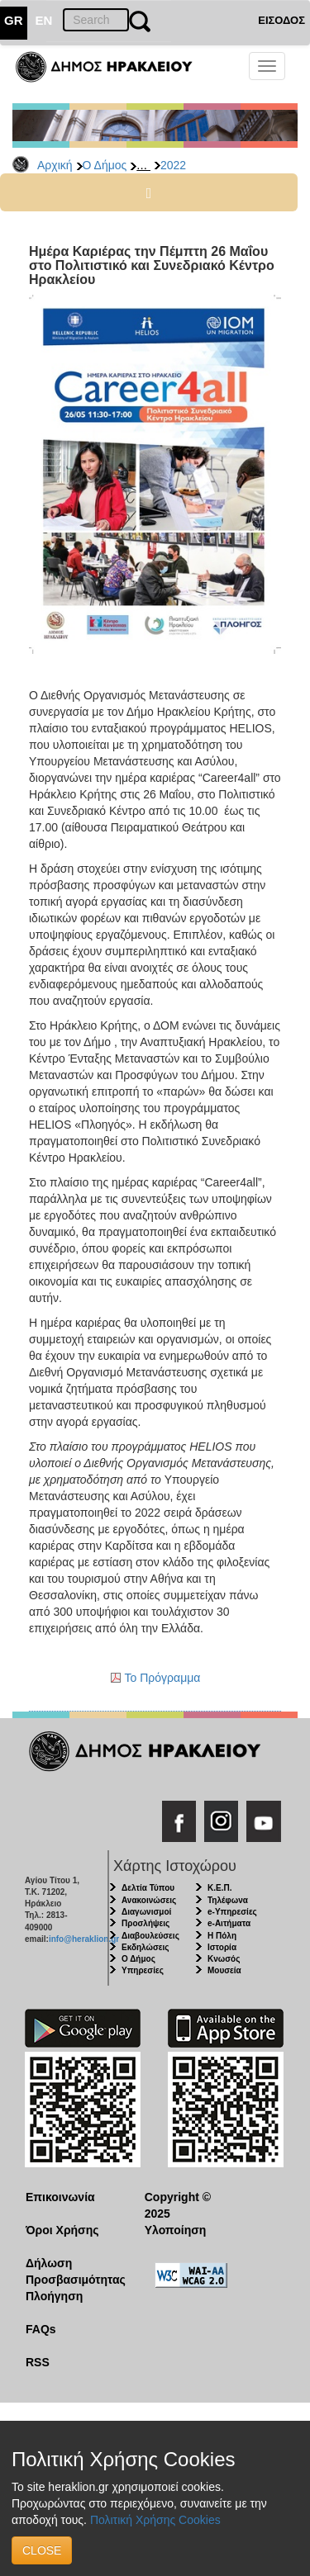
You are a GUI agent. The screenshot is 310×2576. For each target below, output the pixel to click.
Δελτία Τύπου (148, 1887)
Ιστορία (221, 1947)
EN (44, 20)
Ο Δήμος (105, 165)
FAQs (41, 2329)
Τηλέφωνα (227, 1900)
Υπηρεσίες (143, 1970)
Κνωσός (223, 1958)
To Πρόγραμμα (163, 1677)
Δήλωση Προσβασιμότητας (72, 2271)
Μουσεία (224, 1970)
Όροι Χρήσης (62, 2230)
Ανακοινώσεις (149, 1900)
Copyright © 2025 (178, 2205)
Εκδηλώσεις (145, 1947)
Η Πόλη (221, 1935)
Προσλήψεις (145, 1923)
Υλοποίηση (176, 2230)
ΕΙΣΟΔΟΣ (281, 20)
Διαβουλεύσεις (150, 1935)
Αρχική (55, 165)
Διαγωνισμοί (146, 1911)
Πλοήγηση (54, 2296)
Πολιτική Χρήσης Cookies (155, 2519)
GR (13, 20)
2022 (173, 165)
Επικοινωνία (60, 2197)
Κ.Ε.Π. (219, 1887)
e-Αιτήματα (228, 1923)
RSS (38, 2362)
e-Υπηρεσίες (232, 1911)
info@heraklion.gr (84, 1939)
